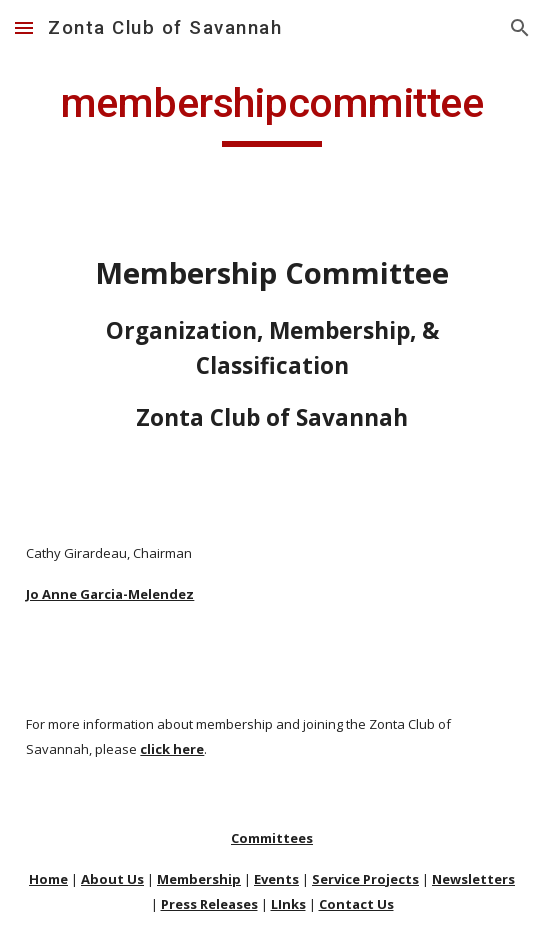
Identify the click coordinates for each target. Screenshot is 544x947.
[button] (24, 27)
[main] (271, 112)
